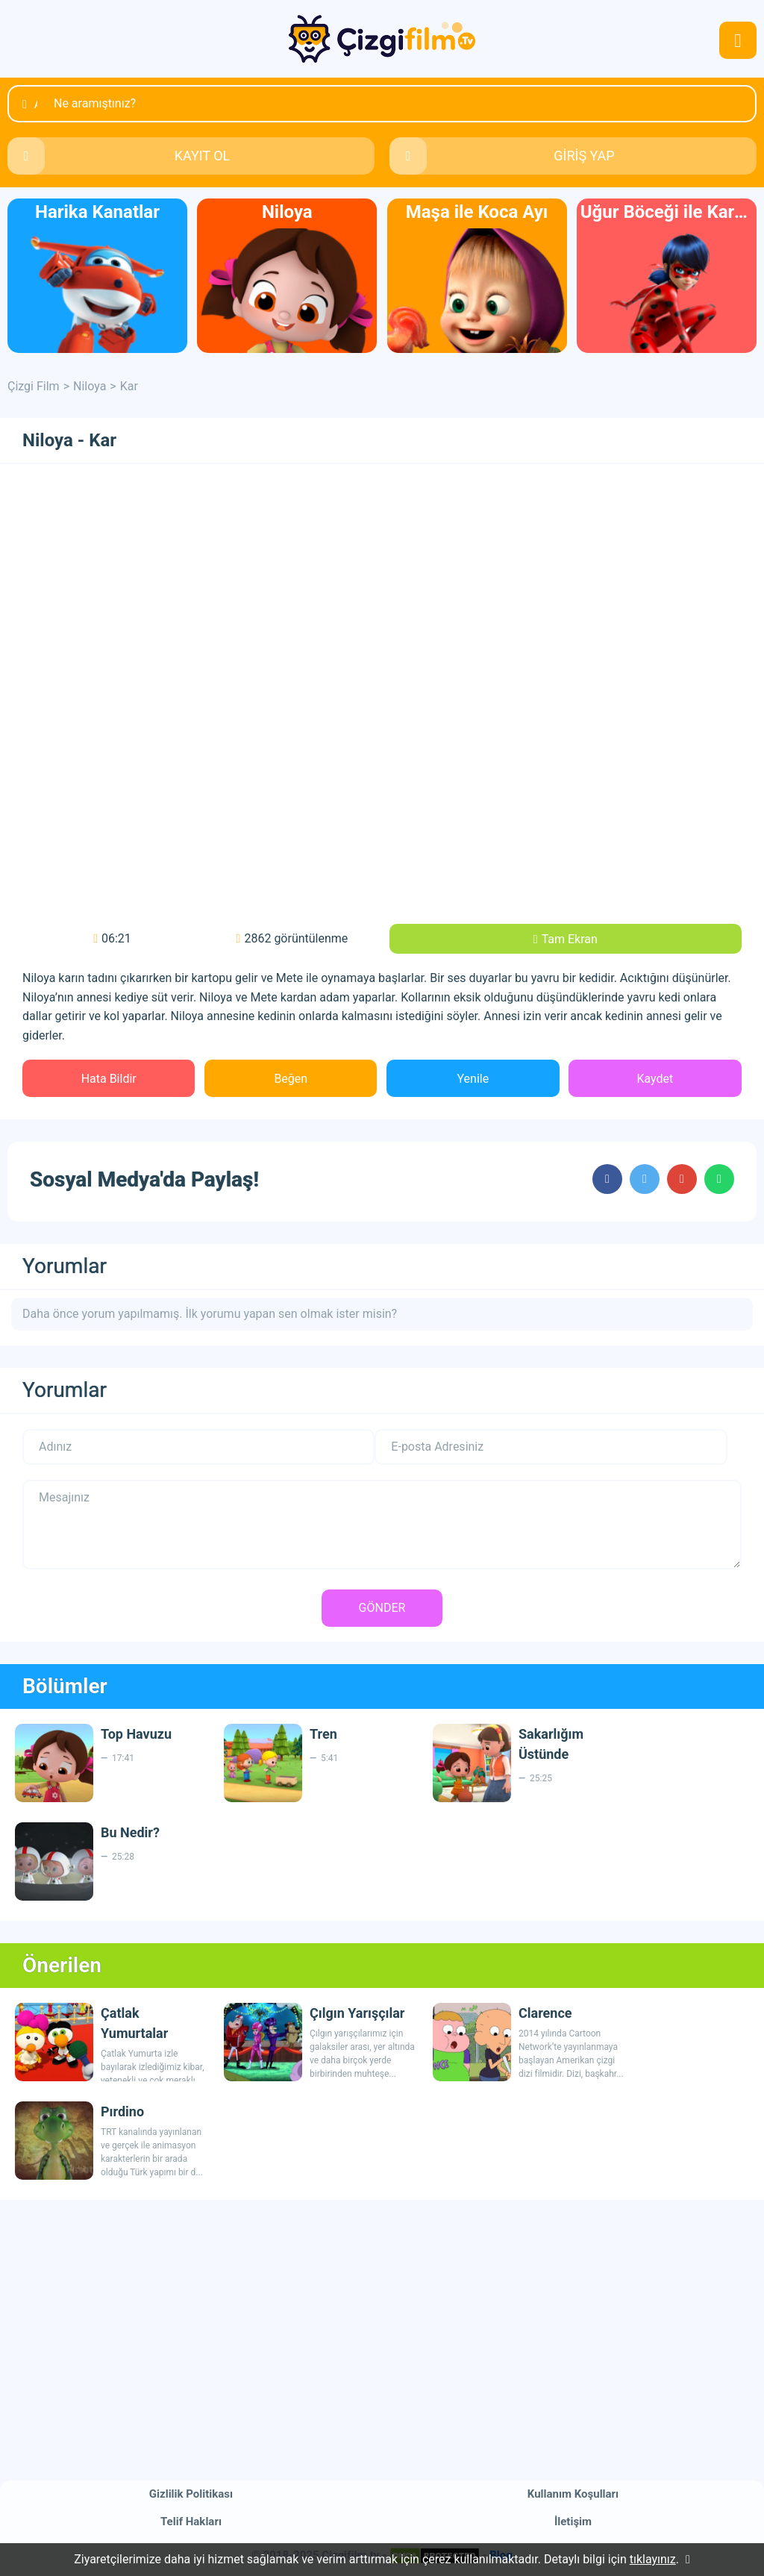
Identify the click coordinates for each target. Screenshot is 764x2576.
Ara (35, 103)
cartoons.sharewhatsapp (719, 1179)
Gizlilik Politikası (191, 2494)
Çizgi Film (382, 39)
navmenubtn (738, 40)
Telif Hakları (191, 2521)
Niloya (89, 386)
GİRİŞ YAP (584, 155)
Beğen (290, 1079)
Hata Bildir (109, 1079)
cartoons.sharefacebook (607, 1179)
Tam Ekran (570, 939)
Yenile (473, 1079)
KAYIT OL (203, 155)
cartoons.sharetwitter (645, 1179)
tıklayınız (653, 2559)
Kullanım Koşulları (573, 2494)
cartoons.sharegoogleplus (682, 1179)
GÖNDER (382, 1608)
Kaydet (654, 1079)
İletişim (573, 2521)
